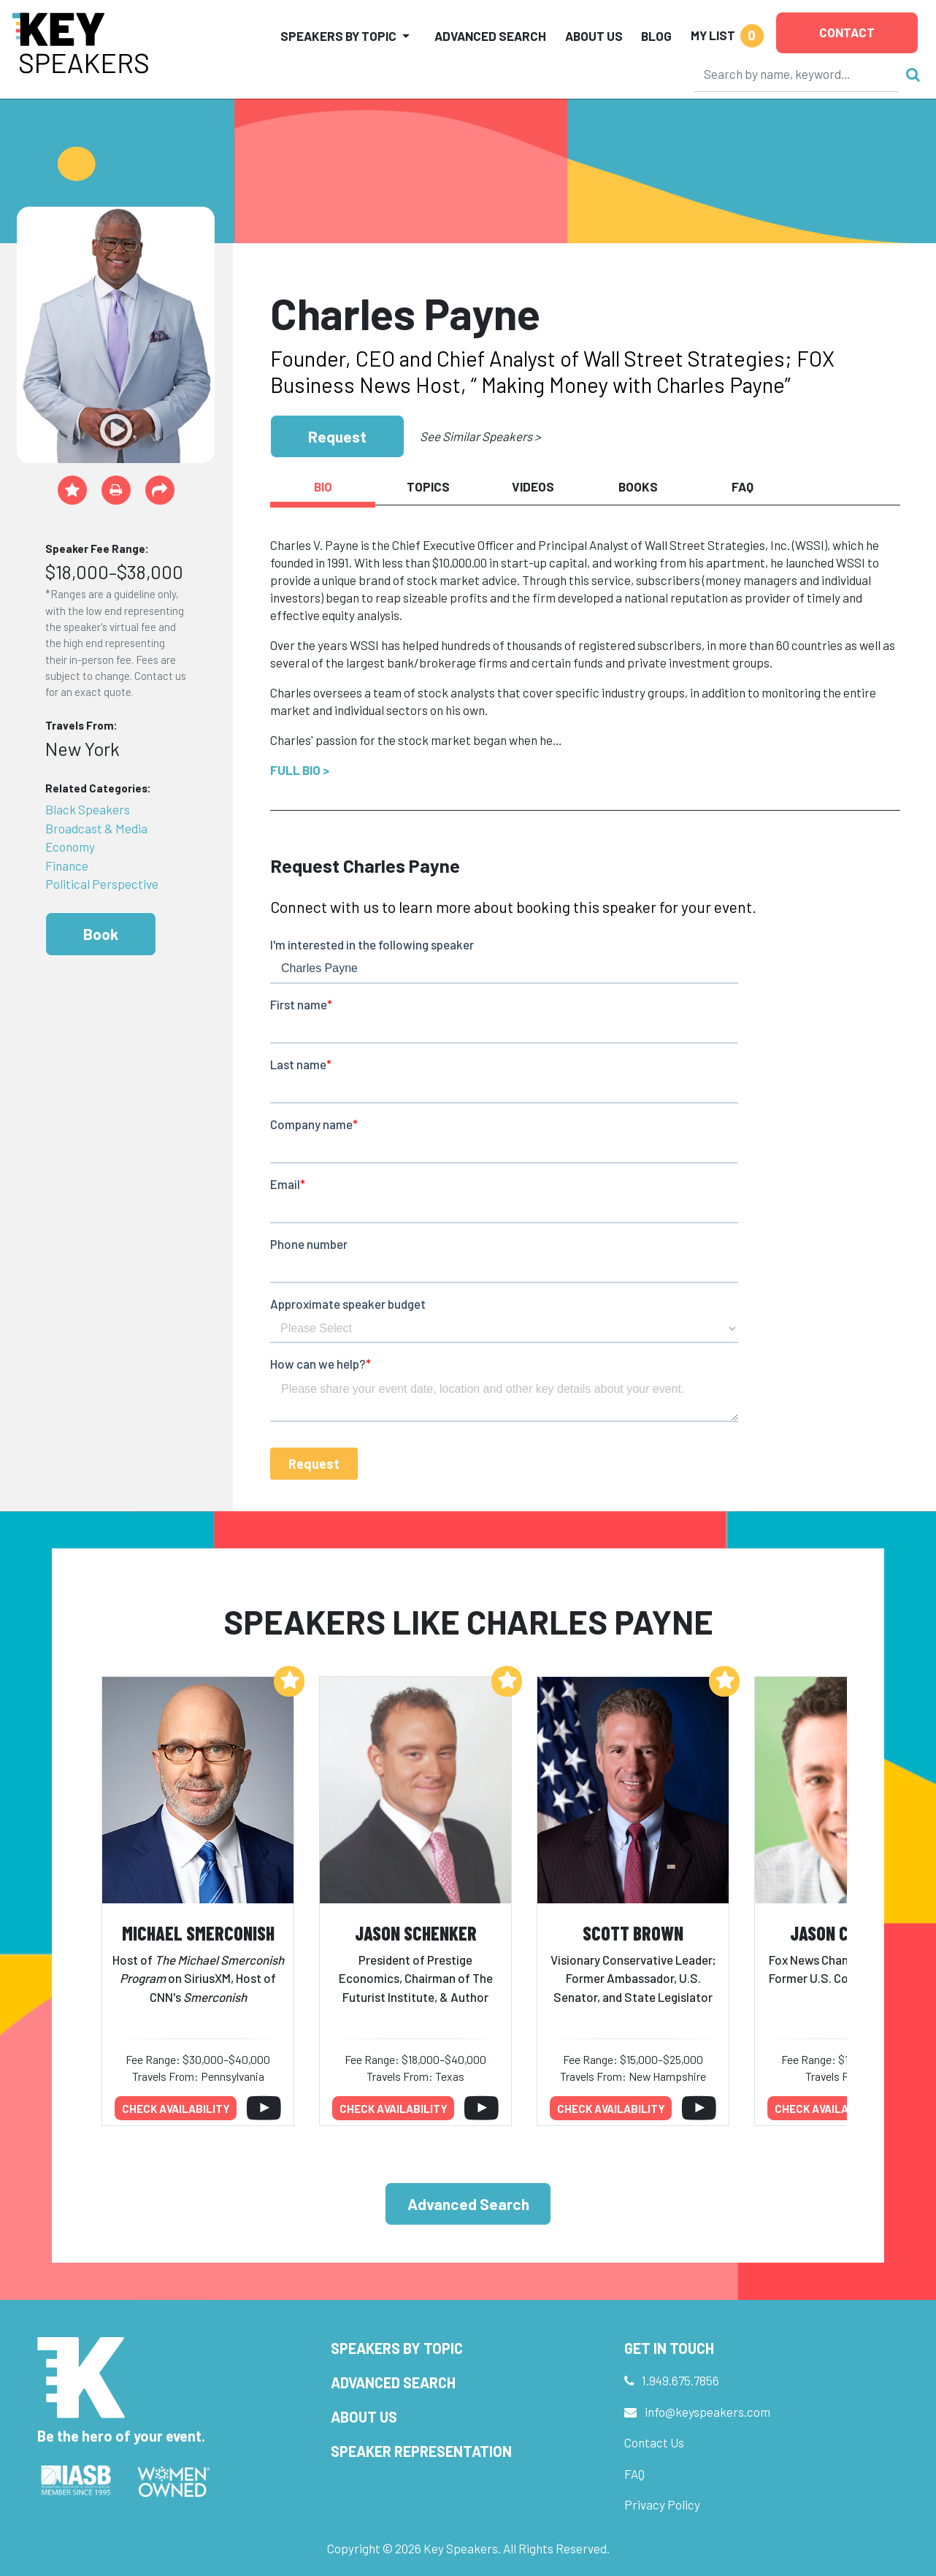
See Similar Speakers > (480, 436)
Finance (66, 865)
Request (337, 436)
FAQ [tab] (742, 486)
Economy (70, 846)
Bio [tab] (323, 486)
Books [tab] (638, 486)
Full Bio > (299, 770)
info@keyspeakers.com (707, 2411)
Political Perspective (101, 883)
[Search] (796, 74)
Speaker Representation (421, 2451)
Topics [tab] (428, 486)
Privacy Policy (662, 2504)
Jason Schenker (416, 1933)
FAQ (634, 2473)
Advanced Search (490, 35)
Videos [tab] (533, 486)
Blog (656, 35)
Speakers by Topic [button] (338, 35)
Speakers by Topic (397, 2348)
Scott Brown (633, 1933)
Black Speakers (87, 809)
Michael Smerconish (198, 1933)
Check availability (176, 2108)
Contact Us (654, 2442)
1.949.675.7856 (680, 2380)
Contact (847, 32)
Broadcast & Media (96, 828)
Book (100, 934)
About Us (594, 35)
